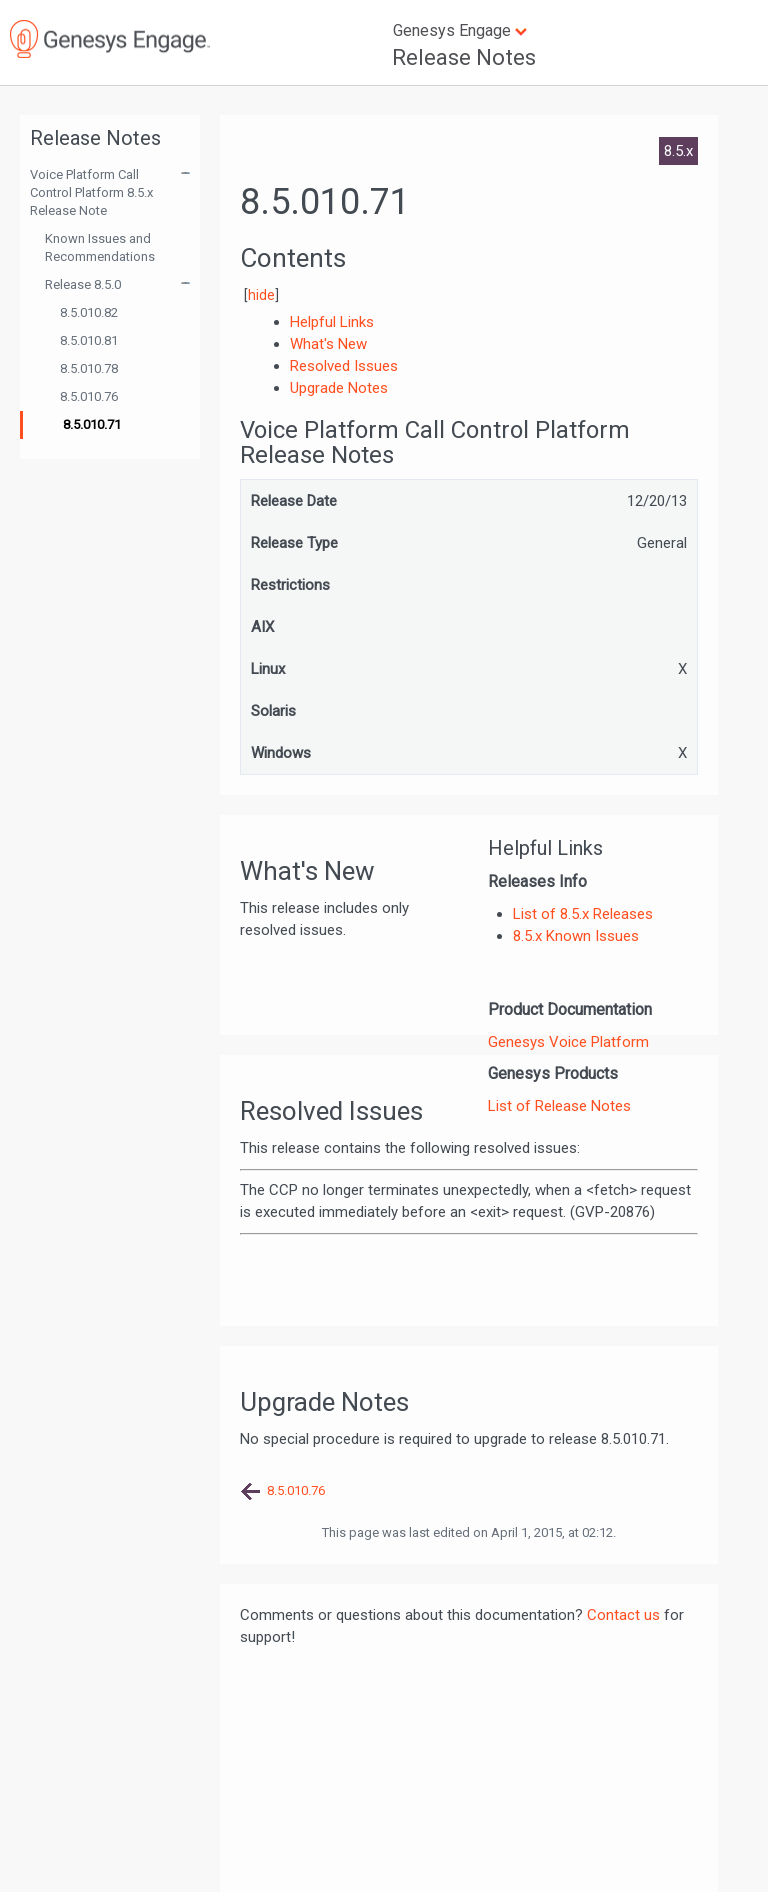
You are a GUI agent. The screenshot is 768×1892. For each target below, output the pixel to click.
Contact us (623, 1615)
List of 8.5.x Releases (583, 914)
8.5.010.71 (92, 424)
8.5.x (678, 151)
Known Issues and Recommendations (100, 247)
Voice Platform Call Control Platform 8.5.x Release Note (91, 192)
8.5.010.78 (89, 368)
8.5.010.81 (89, 340)
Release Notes (464, 57)
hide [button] (261, 295)
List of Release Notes (559, 1106)
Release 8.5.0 (83, 284)
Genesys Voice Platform (568, 1042)
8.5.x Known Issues (576, 936)
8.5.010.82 (89, 312)
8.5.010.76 (89, 396)
